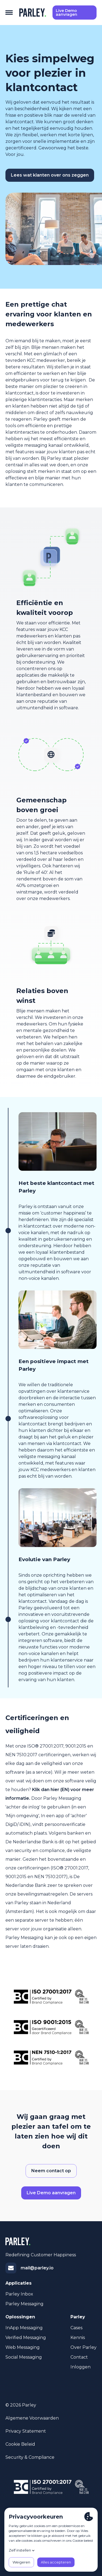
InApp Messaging (24, 2327)
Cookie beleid (20, 2444)
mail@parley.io (37, 2267)
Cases (76, 2327)
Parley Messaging (24, 2303)
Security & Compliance (29, 2457)
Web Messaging (22, 2347)
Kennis (77, 2337)
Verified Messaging (25, 2337)
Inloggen (80, 2366)
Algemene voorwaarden (32, 2418)
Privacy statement (25, 2431)
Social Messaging (23, 2357)
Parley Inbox (19, 2294)
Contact (79, 2357)
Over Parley (83, 2347)
